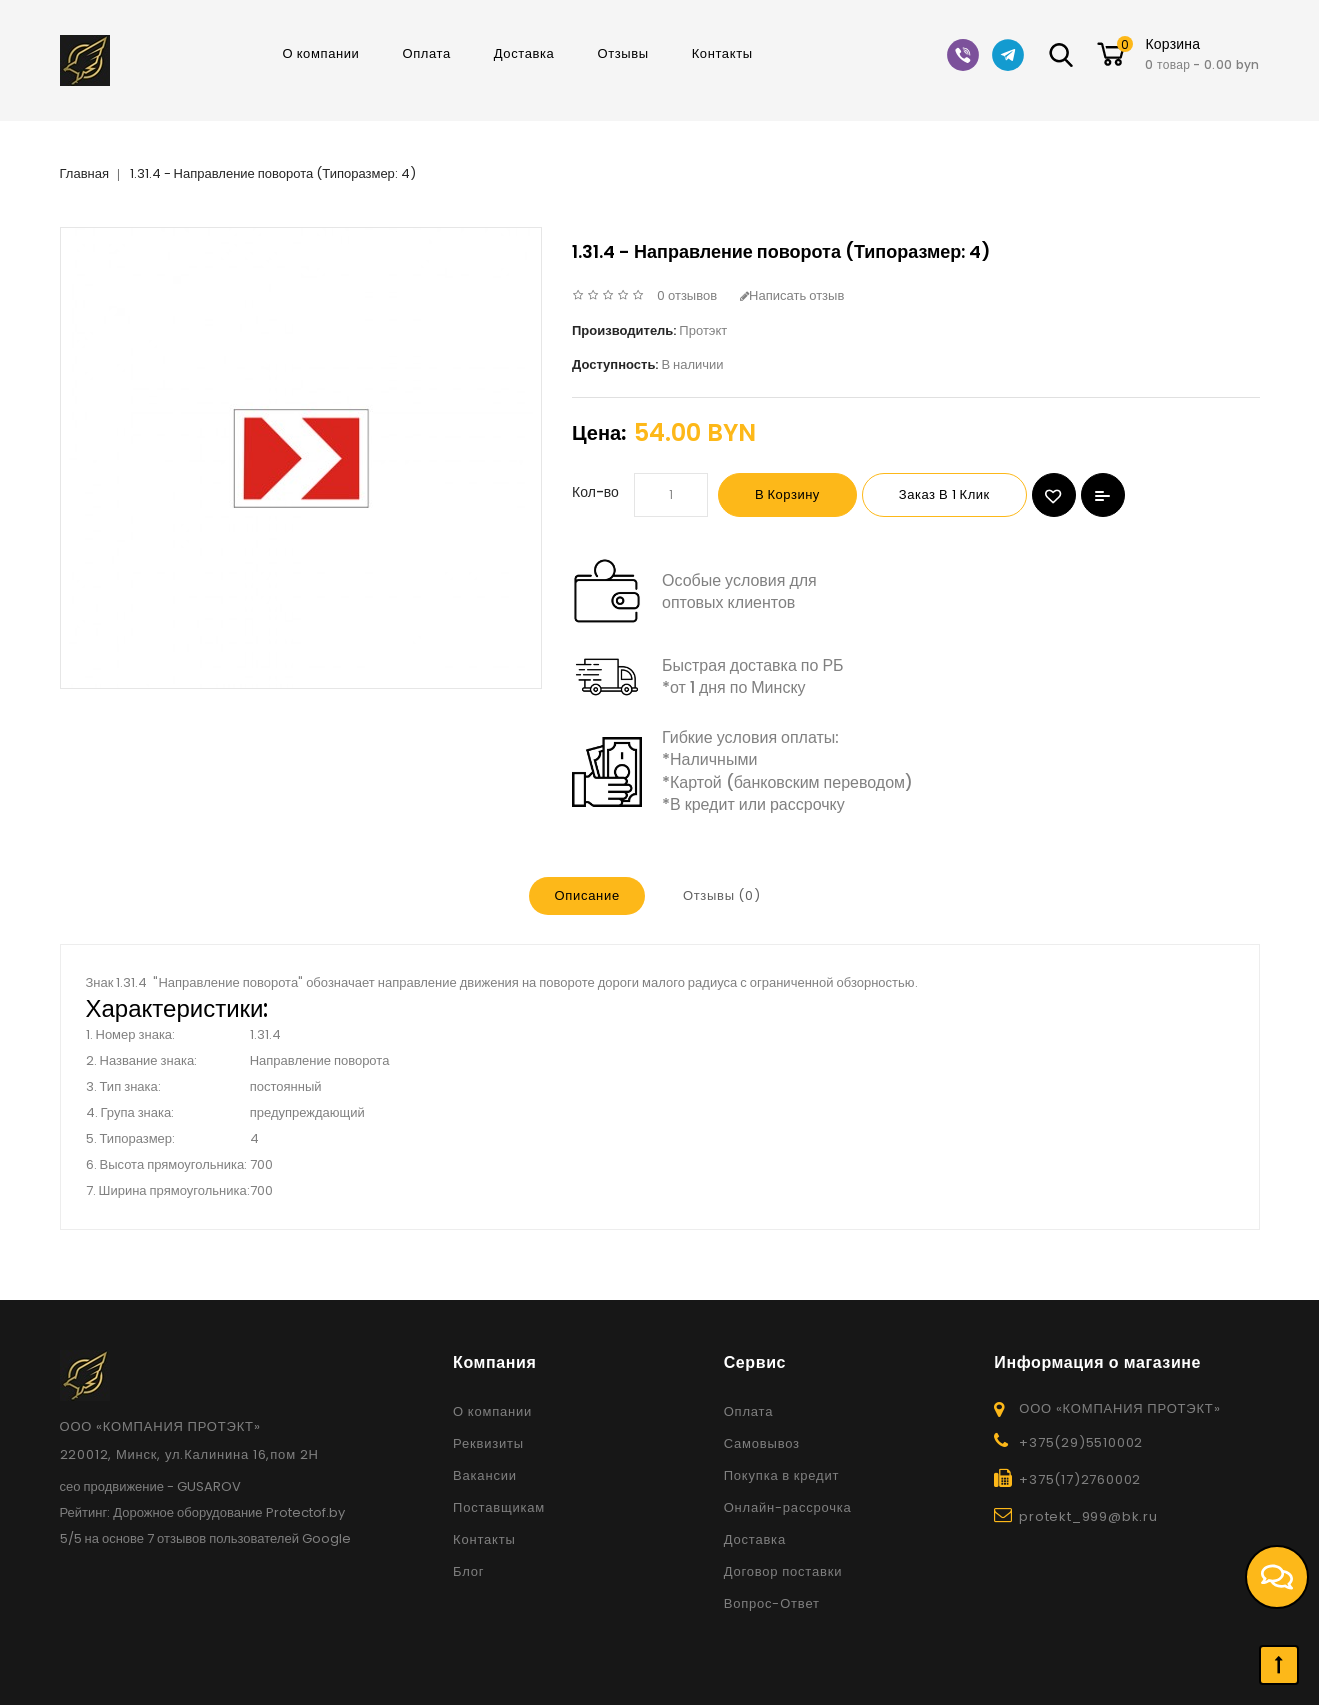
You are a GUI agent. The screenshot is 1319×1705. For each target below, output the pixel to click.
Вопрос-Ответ (772, 1603)
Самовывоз (762, 1443)
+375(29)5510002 (1081, 1442)
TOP (1279, 1665)
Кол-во (595, 492)
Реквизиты (488, 1443)
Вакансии (485, 1475)
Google (326, 1538)
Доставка (524, 53)
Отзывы (622, 53)
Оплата (426, 53)
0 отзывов (687, 295)
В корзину (787, 494)
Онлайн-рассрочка (788, 1507)
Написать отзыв (792, 295)
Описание (586, 895)
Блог (468, 1571)
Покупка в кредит (782, 1475)
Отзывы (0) (722, 895)
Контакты (722, 53)
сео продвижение (112, 1486)
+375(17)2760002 (1080, 1479)
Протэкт (703, 330)
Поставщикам (499, 1507)
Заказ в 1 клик (944, 494)
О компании (320, 53)
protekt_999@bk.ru (1088, 1516)
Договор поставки (783, 1571)
